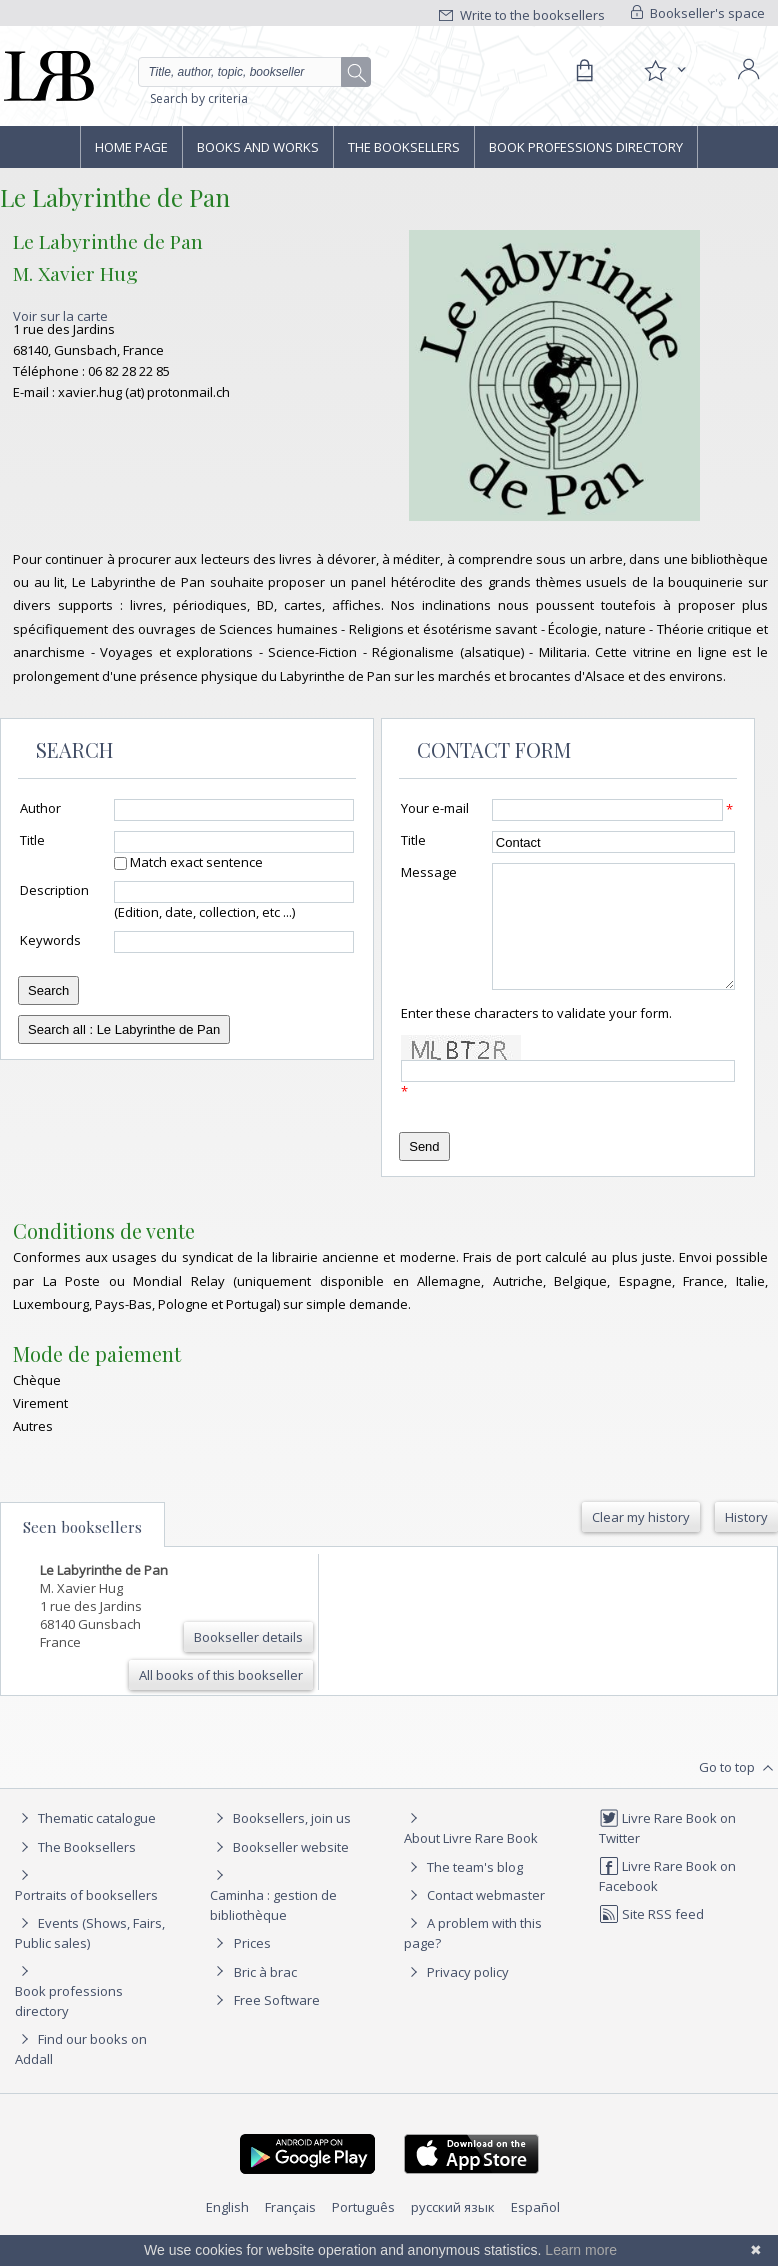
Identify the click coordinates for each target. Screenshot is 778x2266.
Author (40, 808)
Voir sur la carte (60, 316)
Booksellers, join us (280, 1842)
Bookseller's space (698, 13)
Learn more (581, 2250)
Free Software (277, 2024)
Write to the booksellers (522, 15)
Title (32, 840)
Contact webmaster (474, 1919)
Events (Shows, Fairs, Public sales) (90, 1956)
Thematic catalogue (85, 1842)
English (227, 2231)
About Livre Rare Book (471, 1862)
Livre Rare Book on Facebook (667, 1899)
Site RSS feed (651, 1938)
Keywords (50, 940)
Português (363, 2231)
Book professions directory (586, 147)
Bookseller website (279, 1871)
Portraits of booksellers (86, 1919)
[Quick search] (254, 72)
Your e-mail (435, 808)
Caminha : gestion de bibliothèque (273, 1929)
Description (54, 890)
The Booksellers (404, 147)
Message (429, 872)
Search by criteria (199, 98)
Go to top (738, 1792)
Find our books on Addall (81, 2072)
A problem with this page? (473, 1956)
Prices (252, 1967)
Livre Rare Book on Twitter (667, 1851)
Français (290, 2231)
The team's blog (463, 1891)
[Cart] (584, 71)
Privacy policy (456, 1996)
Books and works (258, 147)
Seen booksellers (82, 1551)
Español (535, 2231)
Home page (131, 147)
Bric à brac (265, 1996)
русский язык (453, 2231)
